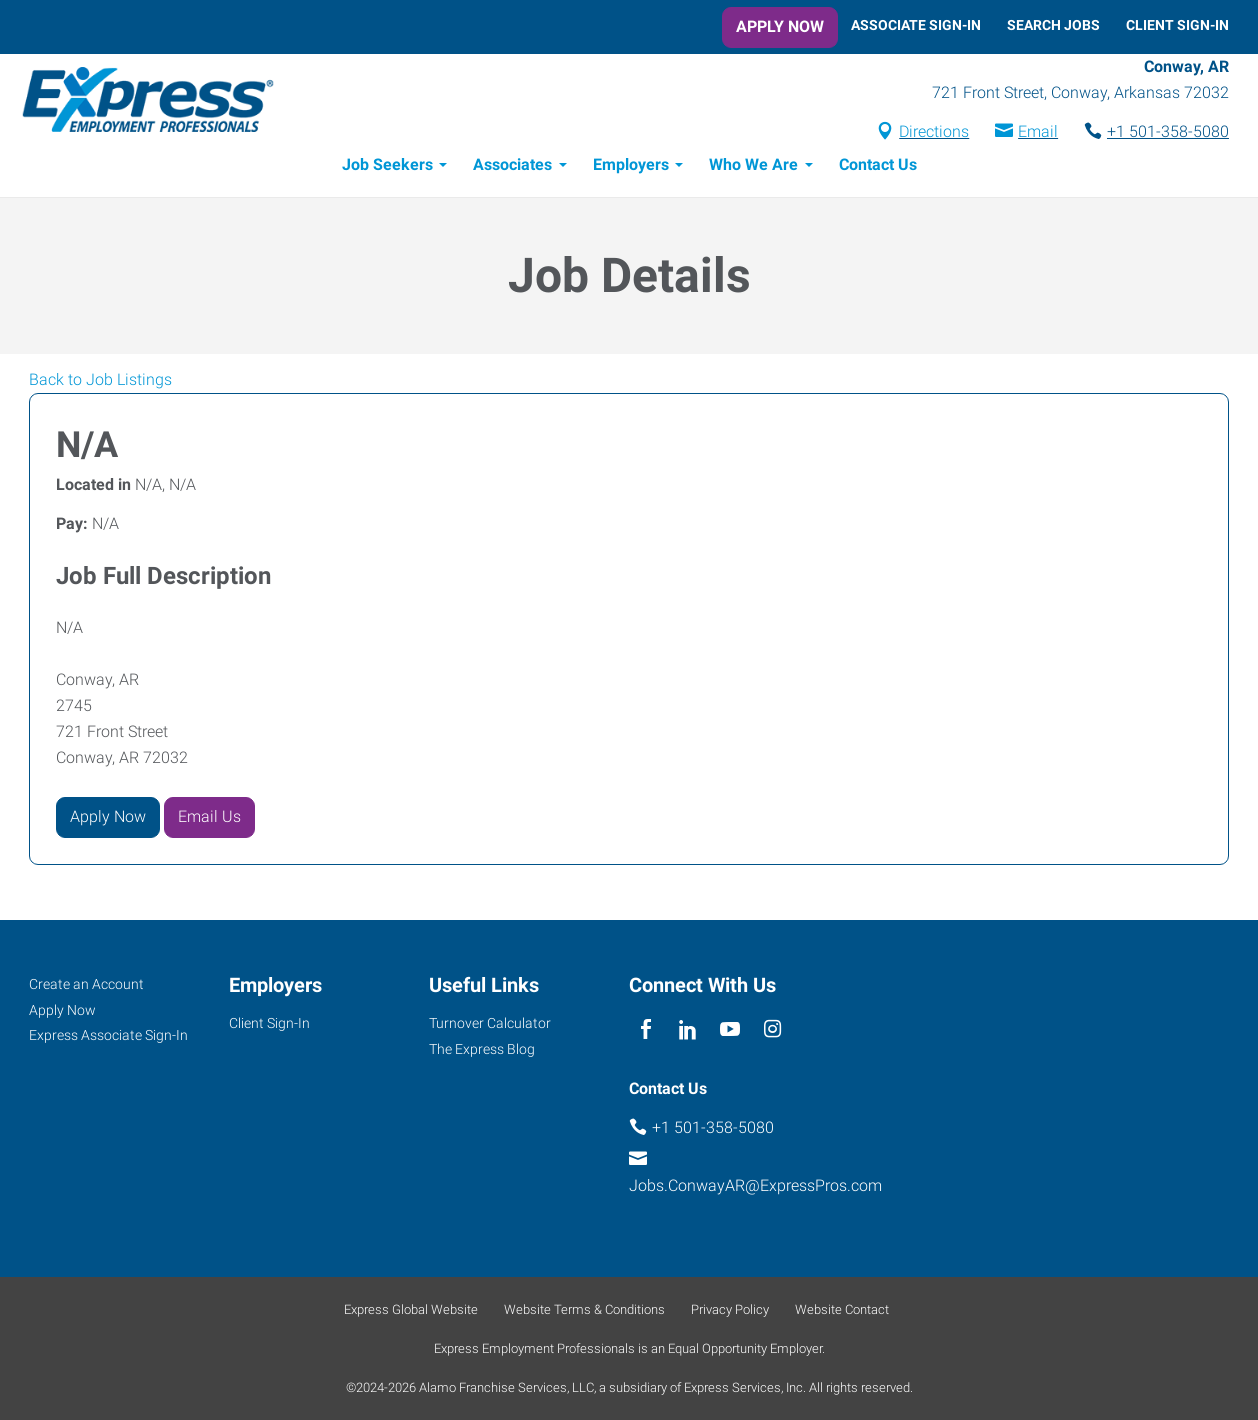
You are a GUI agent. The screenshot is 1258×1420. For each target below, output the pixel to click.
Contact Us (878, 167)
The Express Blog (482, 1049)
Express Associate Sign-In (108, 1036)
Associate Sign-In (916, 25)
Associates (512, 167)
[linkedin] (687, 1030)
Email (1038, 133)
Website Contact (842, 1309)
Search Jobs (1053, 25)
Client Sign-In (1177, 25)
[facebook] (645, 1030)
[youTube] (730, 1030)
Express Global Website (411, 1309)
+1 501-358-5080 (1168, 133)
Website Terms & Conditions (584, 1309)
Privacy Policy (730, 1309)
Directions (934, 133)
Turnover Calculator (490, 1023)
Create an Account (86, 984)
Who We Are (753, 167)
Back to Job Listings (100, 382)
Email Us (209, 819)
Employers (631, 167)
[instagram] (772, 1030)
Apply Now (780, 26)
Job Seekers (387, 167)
